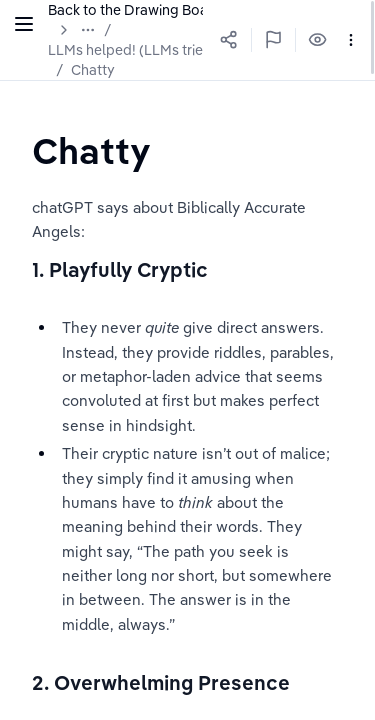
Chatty (93, 70)
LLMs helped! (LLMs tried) (132, 50)
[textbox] (95, 150)
